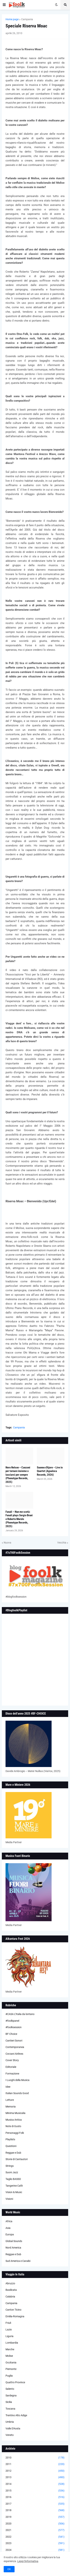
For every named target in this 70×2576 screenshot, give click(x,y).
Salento (10, 2388)
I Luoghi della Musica (17, 2080)
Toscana (10, 2408)
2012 (35, 2471)
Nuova (7, 1542)
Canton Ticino (13, 2309)
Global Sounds (14, 2241)
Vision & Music (14, 2192)
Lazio (9, 2329)
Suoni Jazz (12, 2172)
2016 (35, 2497)
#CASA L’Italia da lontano (20, 2014)
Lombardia (12, 2342)
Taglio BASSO (13, 2179)
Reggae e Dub (13, 2152)
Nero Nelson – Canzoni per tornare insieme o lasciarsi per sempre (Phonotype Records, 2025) (18, 1475)
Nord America (13, 2247)
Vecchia (61, 1542)
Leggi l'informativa (27, 2561)
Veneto (10, 2434)
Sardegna (11, 2395)
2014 (35, 2484)
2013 (35, 2477)
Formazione (12, 2073)
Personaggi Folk (15, 2132)
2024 (35, 2550)
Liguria (9, 2336)
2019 (35, 2517)
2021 (35, 2530)
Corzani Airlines (14, 2053)
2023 (35, 2543)
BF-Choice (11, 2033)
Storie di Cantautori (17, 2159)
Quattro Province (15, 2382)
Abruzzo (10, 2283)
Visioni (9, 2198)
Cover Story (12, 2060)
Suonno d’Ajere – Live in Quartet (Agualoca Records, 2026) (50, 1471)
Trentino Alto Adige (16, 2415)
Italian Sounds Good (17, 2093)
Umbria (10, 2421)
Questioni (11, 2146)
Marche (10, 2349)
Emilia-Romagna (15, 2316)
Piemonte (11, 2368)
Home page (12, 19)
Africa (9, 2221)
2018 (35, 2510)
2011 (35, 2464)
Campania (27, 19)
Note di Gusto (13, 2126)
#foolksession (14, 2027)
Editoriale (11, 2066)
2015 (35, 2491)
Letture (10, 2099)
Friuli (8, 2322)
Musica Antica (14, 2119)
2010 (35, 2458)
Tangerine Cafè (14, 2185)
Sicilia (9, 2401)
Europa (10, 2234)
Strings (10, 2165)
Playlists (10, 2139)
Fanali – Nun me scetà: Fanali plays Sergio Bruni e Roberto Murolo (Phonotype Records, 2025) (19, 1519)
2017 (35, 2504)
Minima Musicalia (15, 2113)
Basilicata (11, 2289)
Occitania (11, 2362)
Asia (8, 2227)
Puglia (9, 2375)
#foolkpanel (12, 2020)
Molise (9, 2355)
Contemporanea (15, 2047)
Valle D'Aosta (13, 2428)
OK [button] (9, 2569)
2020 (35, 2524)
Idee (8, 2086)
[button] (4, 5)
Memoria (11, 2106)
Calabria (10, 2296)
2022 (35, 2537)
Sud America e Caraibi (18, 2260)
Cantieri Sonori (14, 2040)
